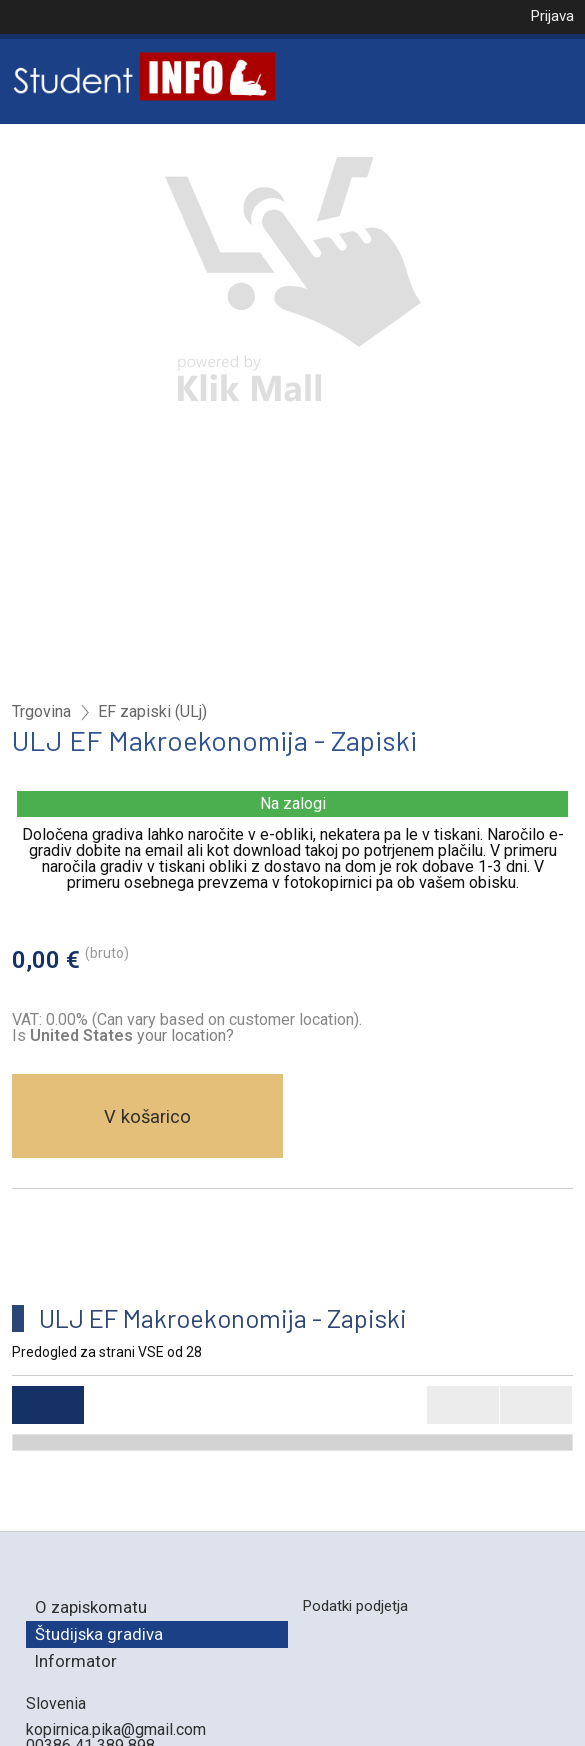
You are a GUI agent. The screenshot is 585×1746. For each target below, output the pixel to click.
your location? (132, 1035)
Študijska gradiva (99, 1634)
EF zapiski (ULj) (152, 712)
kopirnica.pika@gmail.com (116, 1729)
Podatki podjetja (355, 1606)
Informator (76, 1661)
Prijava (552, 16)
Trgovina (41, 712)
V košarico (147, 1116)
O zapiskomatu (91, 1607)
